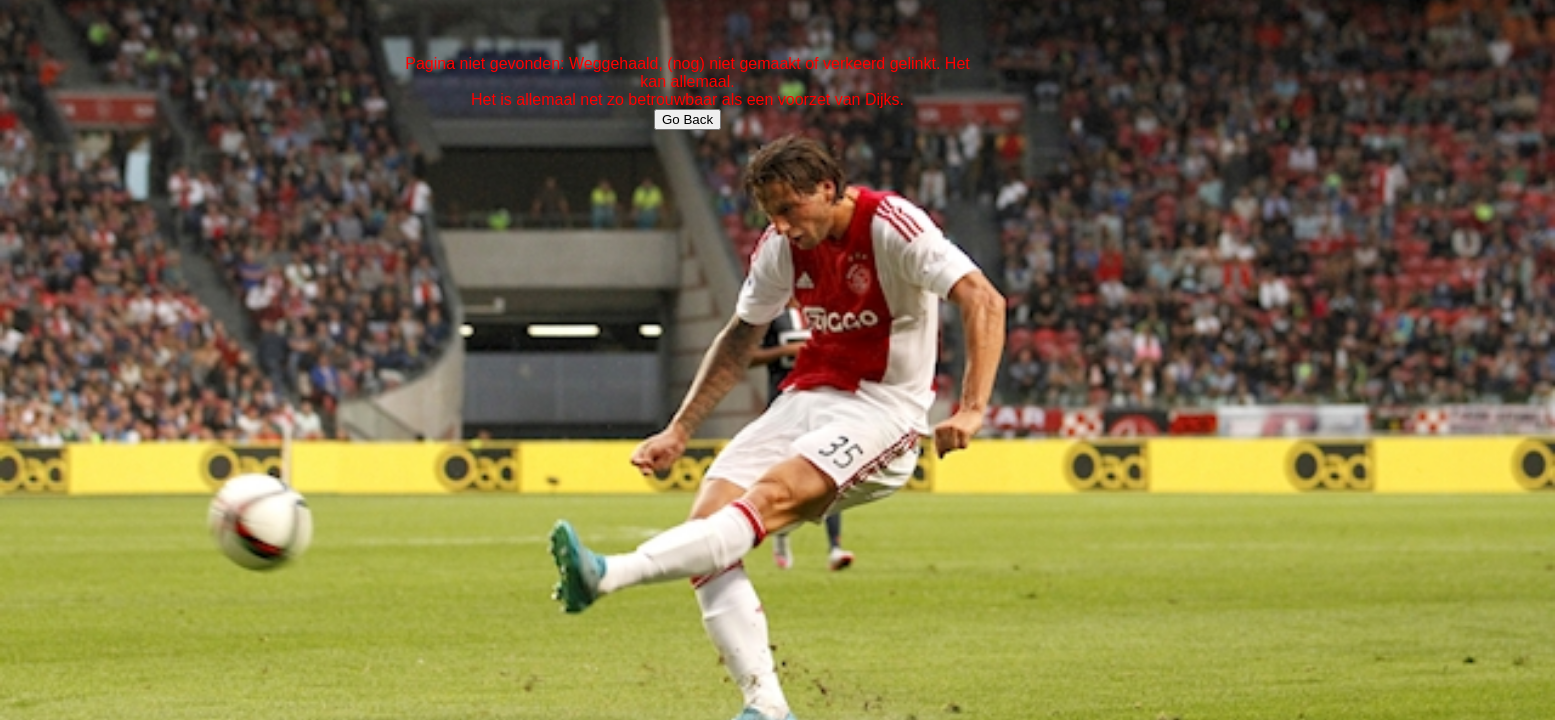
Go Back (687, 119)
